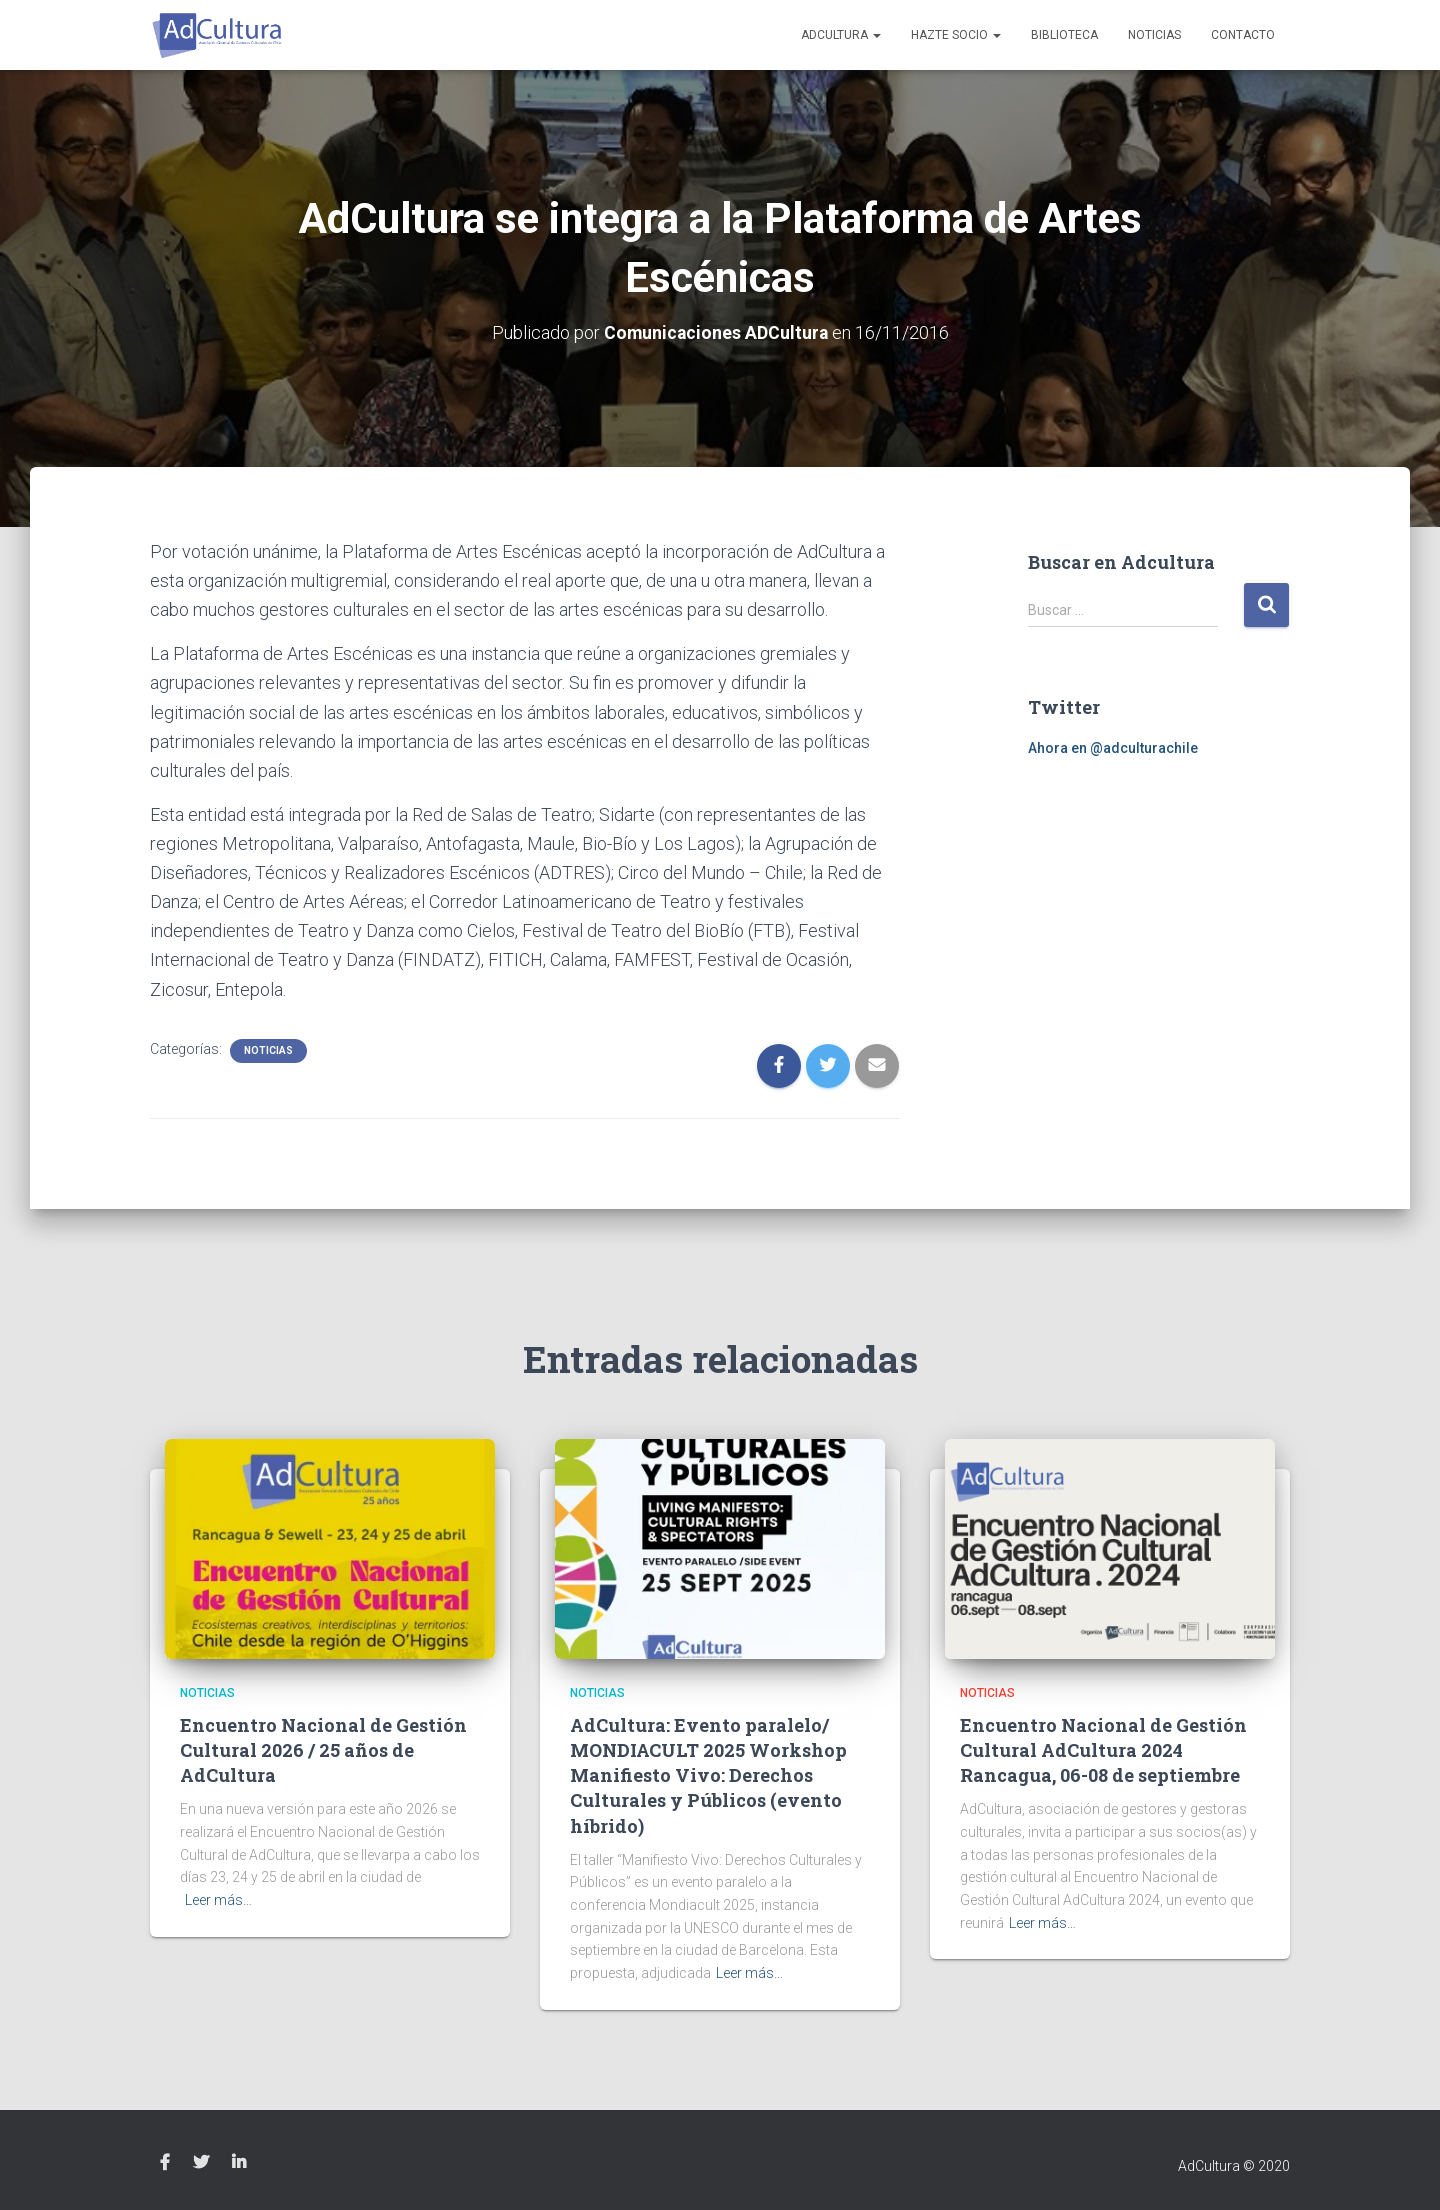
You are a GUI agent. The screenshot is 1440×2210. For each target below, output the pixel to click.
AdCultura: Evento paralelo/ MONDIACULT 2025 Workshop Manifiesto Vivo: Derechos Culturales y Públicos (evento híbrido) (708, 1775)
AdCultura (841, 35)
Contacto (1243, 35)
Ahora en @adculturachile (1113, 747)
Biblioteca (1064, 35)
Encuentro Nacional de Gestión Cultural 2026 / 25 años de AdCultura (323, 1750)
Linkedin (239, 2162)
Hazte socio (956, 35)
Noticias (1154, 35)
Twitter (201, 2162)
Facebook (165, 2162)
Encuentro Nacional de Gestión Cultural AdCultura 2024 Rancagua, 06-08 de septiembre (1103, 1750)
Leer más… (218, 1900)
